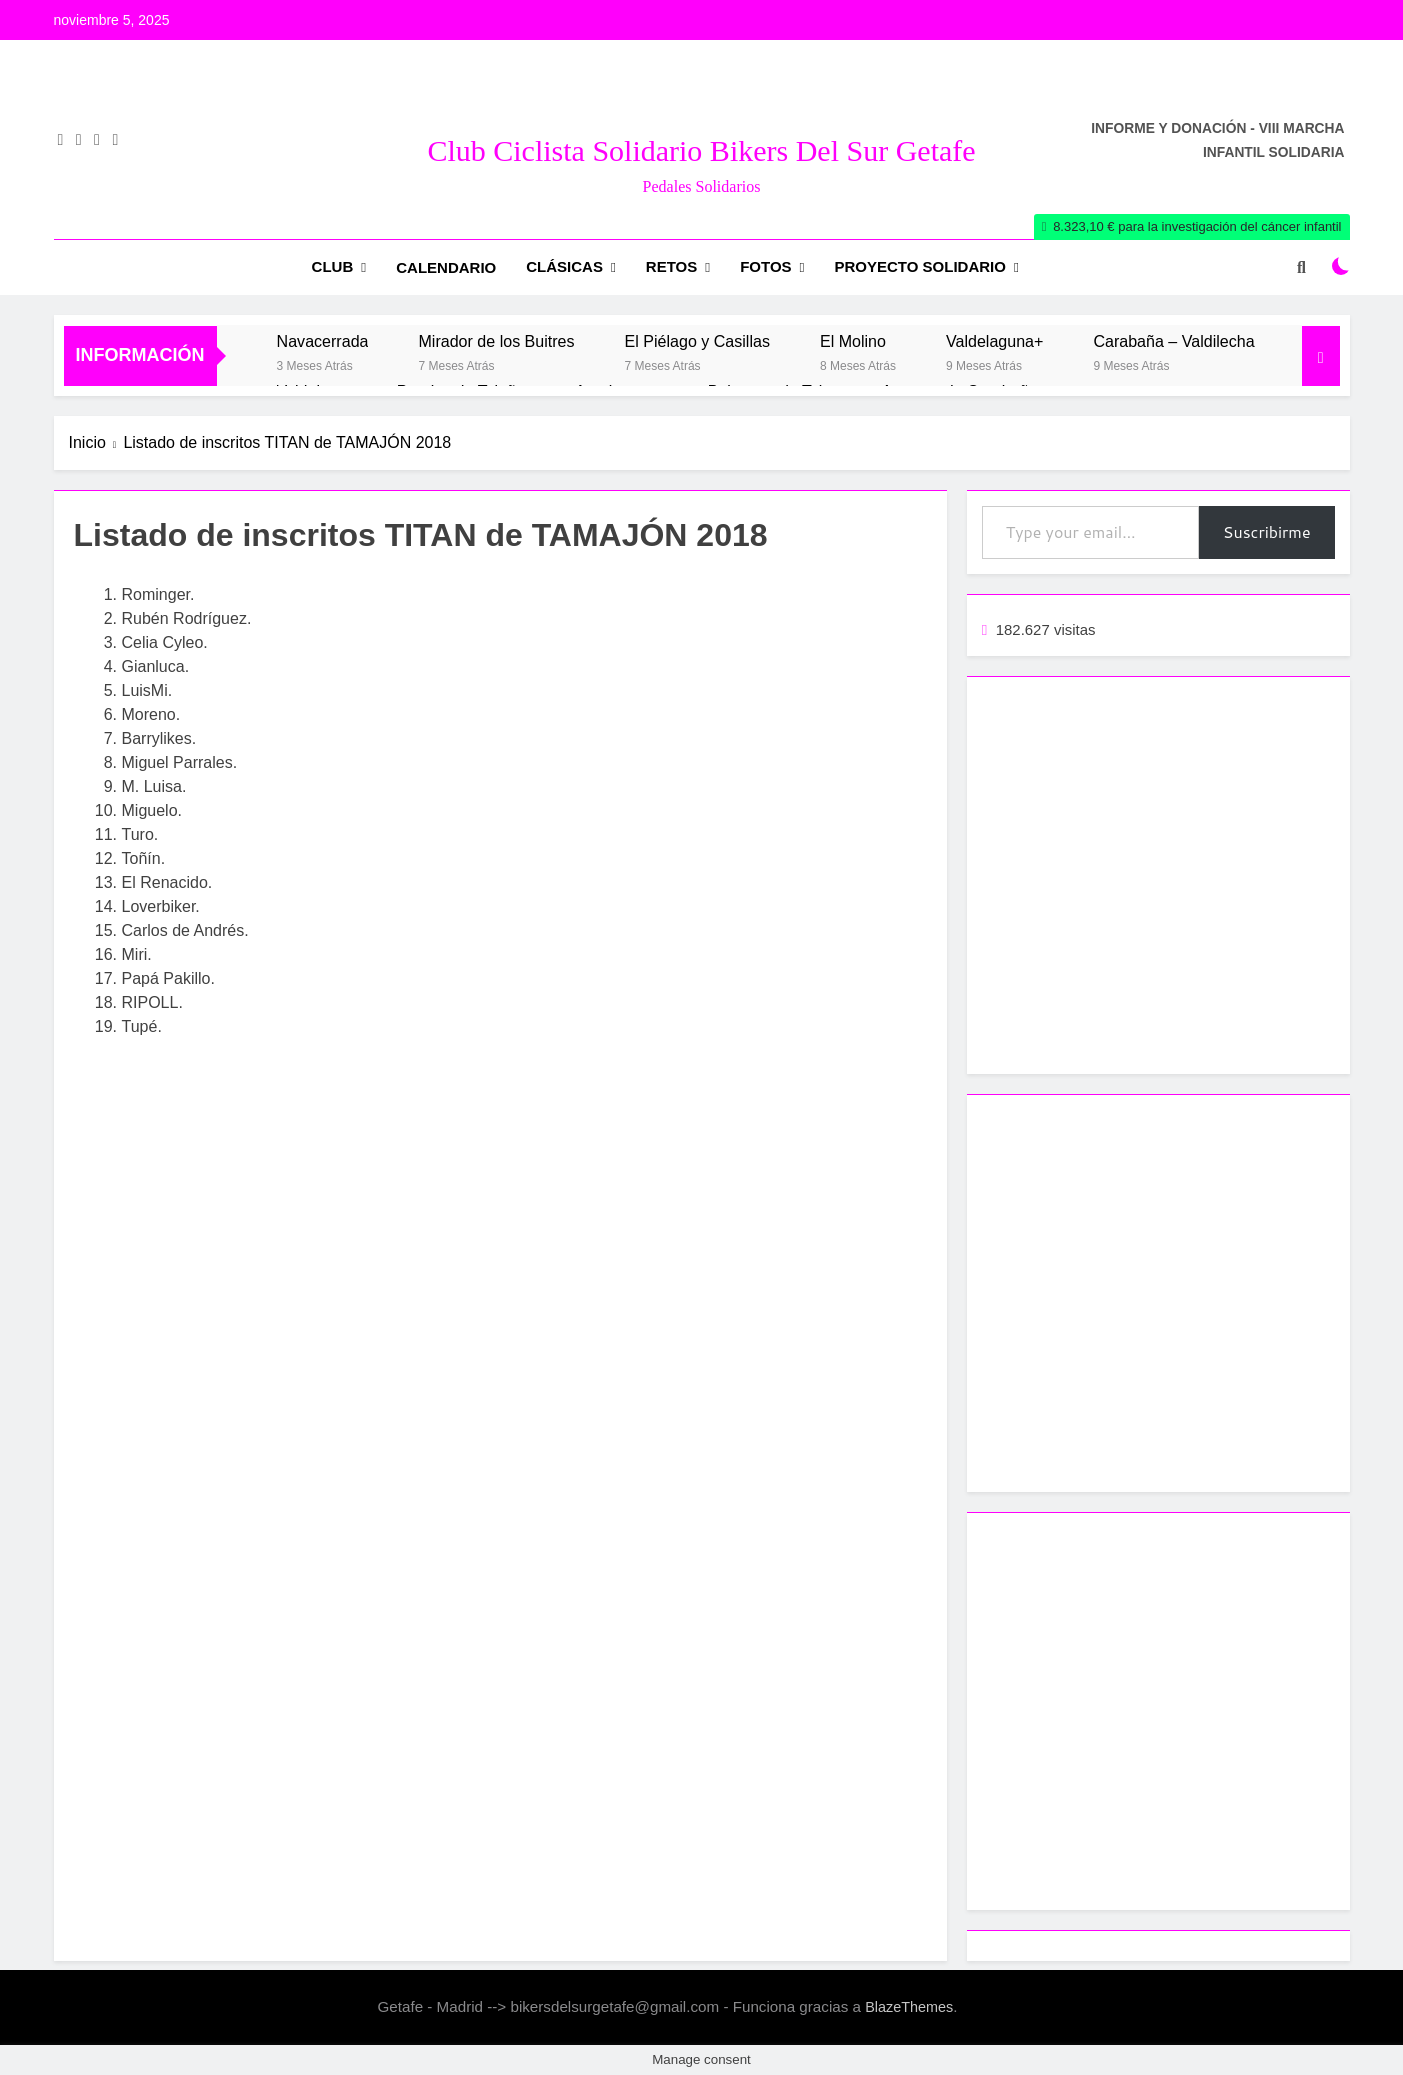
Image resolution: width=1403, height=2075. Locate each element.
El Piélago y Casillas (697, 341)
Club (333, 266)
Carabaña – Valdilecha (1173, 341)
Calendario (446, 267)
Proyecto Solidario (920, 266)
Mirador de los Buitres (496, 341)
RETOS (671, 266)
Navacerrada (323, 341)
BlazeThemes (909, 2007)
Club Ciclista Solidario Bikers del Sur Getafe (701, 150)
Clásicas (564, 266)
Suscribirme (1267, 531)
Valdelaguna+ (994, 341)
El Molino (853, 341)
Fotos (765, 266)
